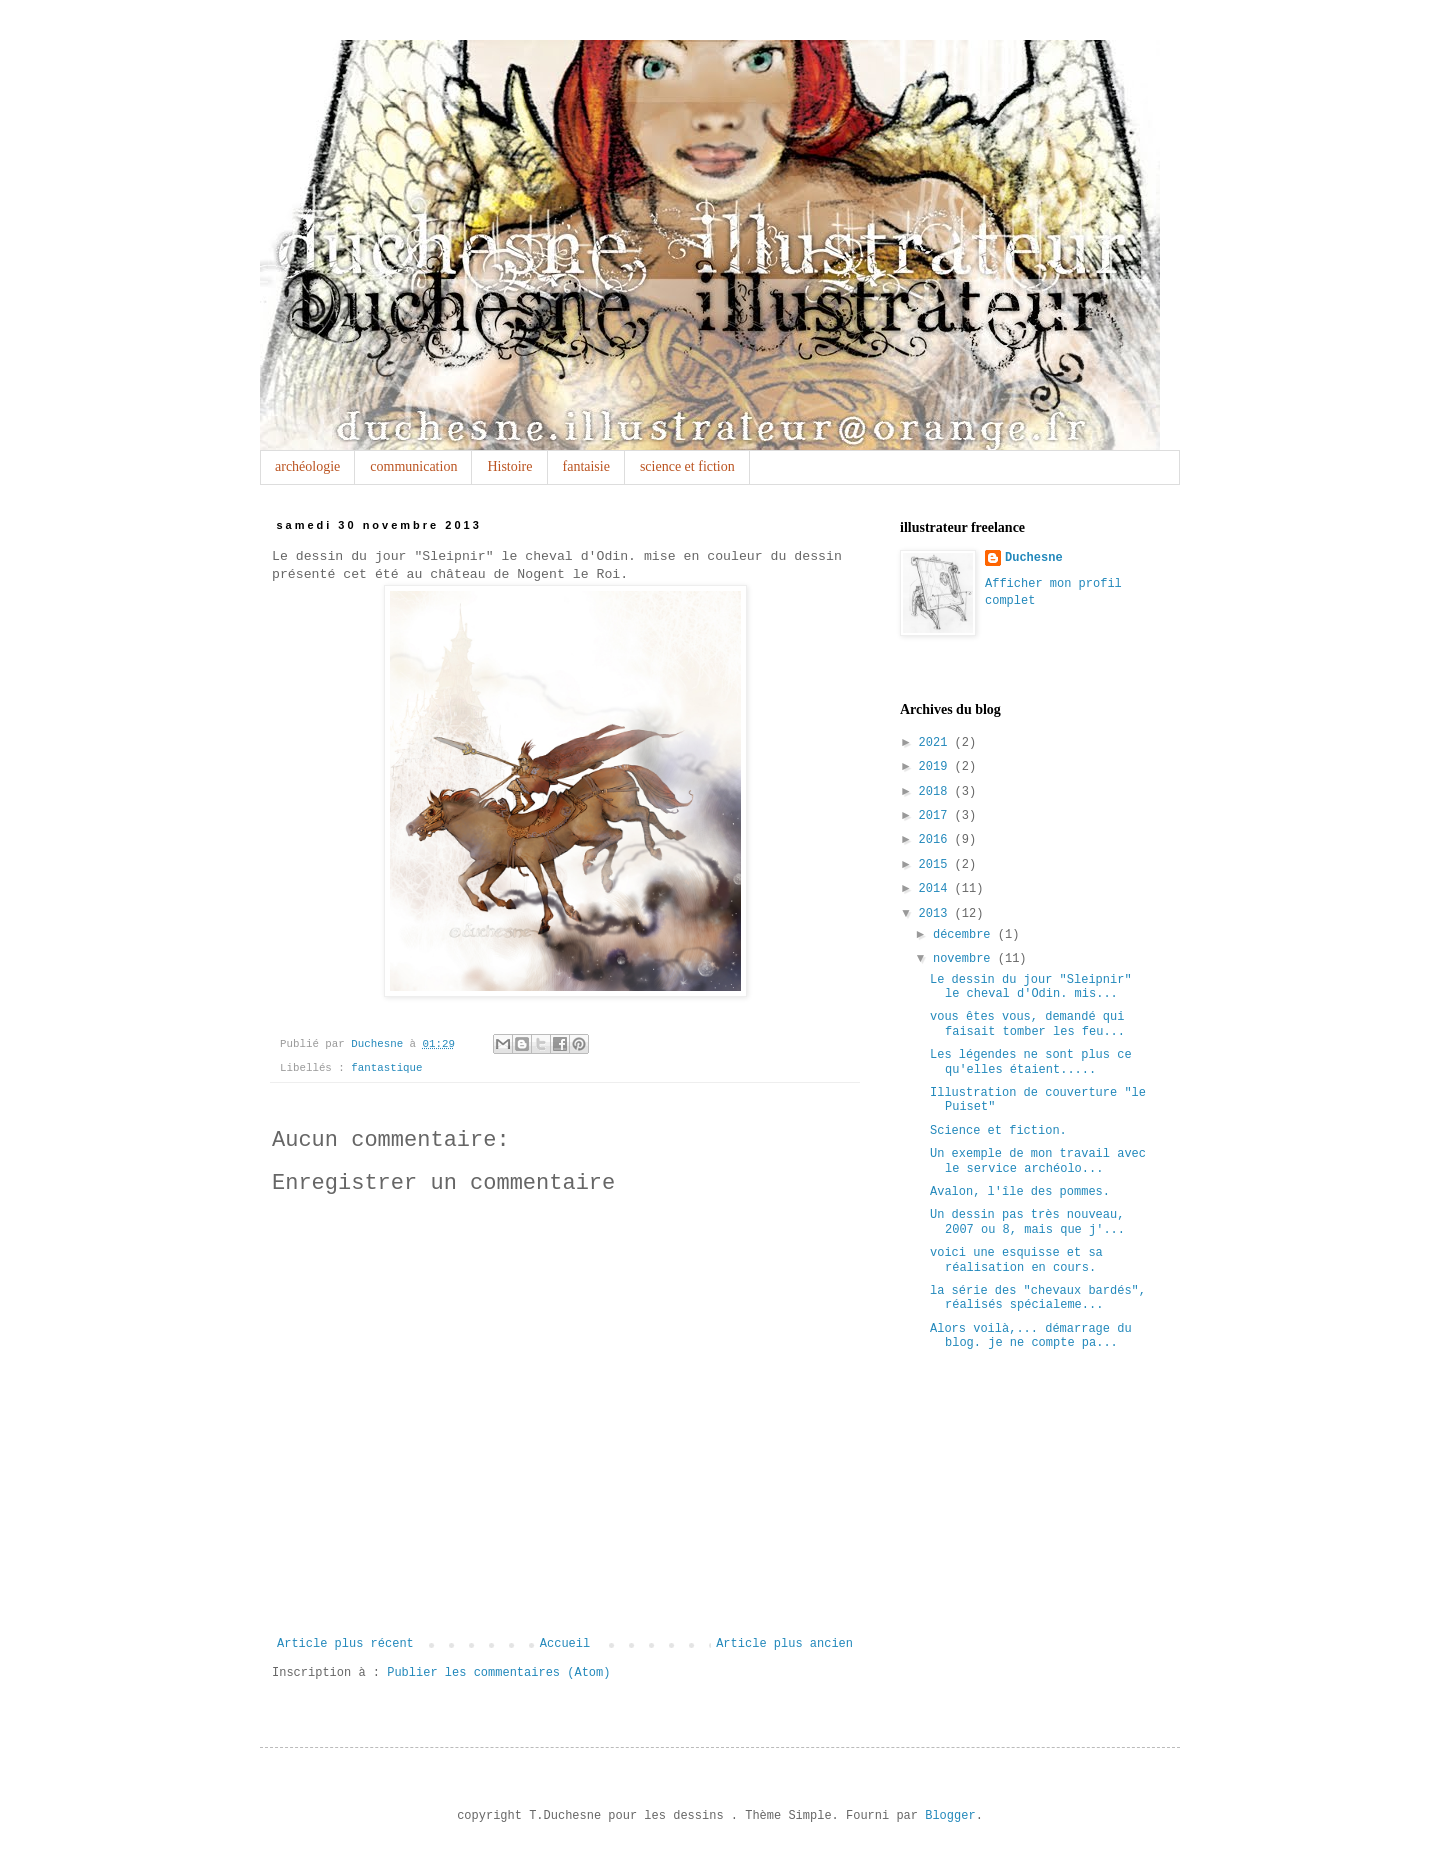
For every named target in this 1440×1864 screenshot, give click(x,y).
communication (413, 466)
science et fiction (687, 466)
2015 (937, 865)
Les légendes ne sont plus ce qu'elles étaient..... (1031, 1062)
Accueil (565, 1644)
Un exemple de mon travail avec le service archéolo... (1038, 1161)
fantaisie (586, 466)
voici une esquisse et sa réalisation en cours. (1016, 1260)
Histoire (509, 466)
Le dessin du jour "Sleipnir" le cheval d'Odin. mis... (1031, 987)
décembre (965, 935)
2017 (937, 816)
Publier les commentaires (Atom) (498, 1673)
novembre (965, 959)
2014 (937, 889)
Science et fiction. (998, 1131)
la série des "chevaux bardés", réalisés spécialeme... (1038, 1298)
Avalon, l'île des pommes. (1020, 1192)
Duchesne (1034, 558)
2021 (937, 743)
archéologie (307, 466)
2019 (937, 767)
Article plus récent (345, 1644)
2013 (937, 914)
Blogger (950, 1816)
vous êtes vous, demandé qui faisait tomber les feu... (1027, 1024)
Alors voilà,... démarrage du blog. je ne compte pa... (1031, 1336)
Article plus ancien (784, 1644)
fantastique (386, 1068)
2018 (937, 792)
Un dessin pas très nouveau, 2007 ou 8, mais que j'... (1027, 1222)
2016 (937, 840)
